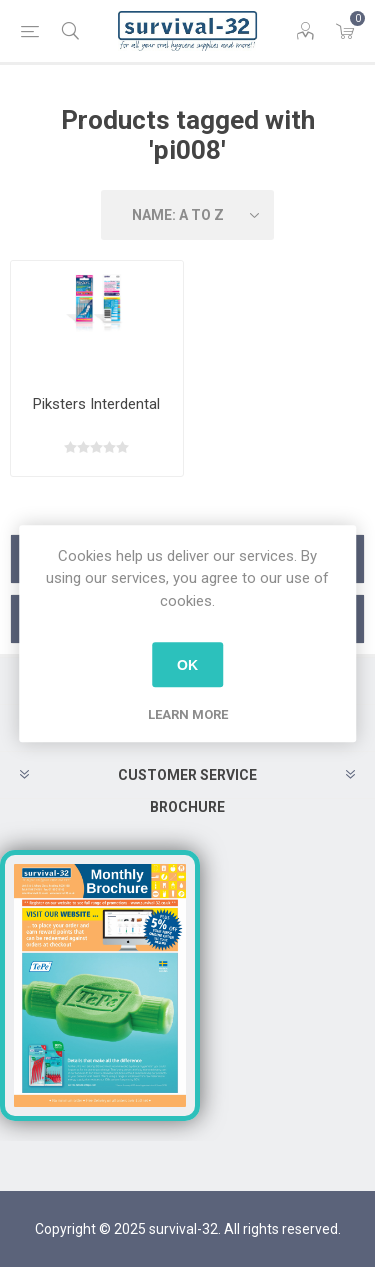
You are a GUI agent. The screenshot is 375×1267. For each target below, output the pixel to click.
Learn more (188, 714)
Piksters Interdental (96, 404)
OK (187, 665)
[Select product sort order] (188, 215)
